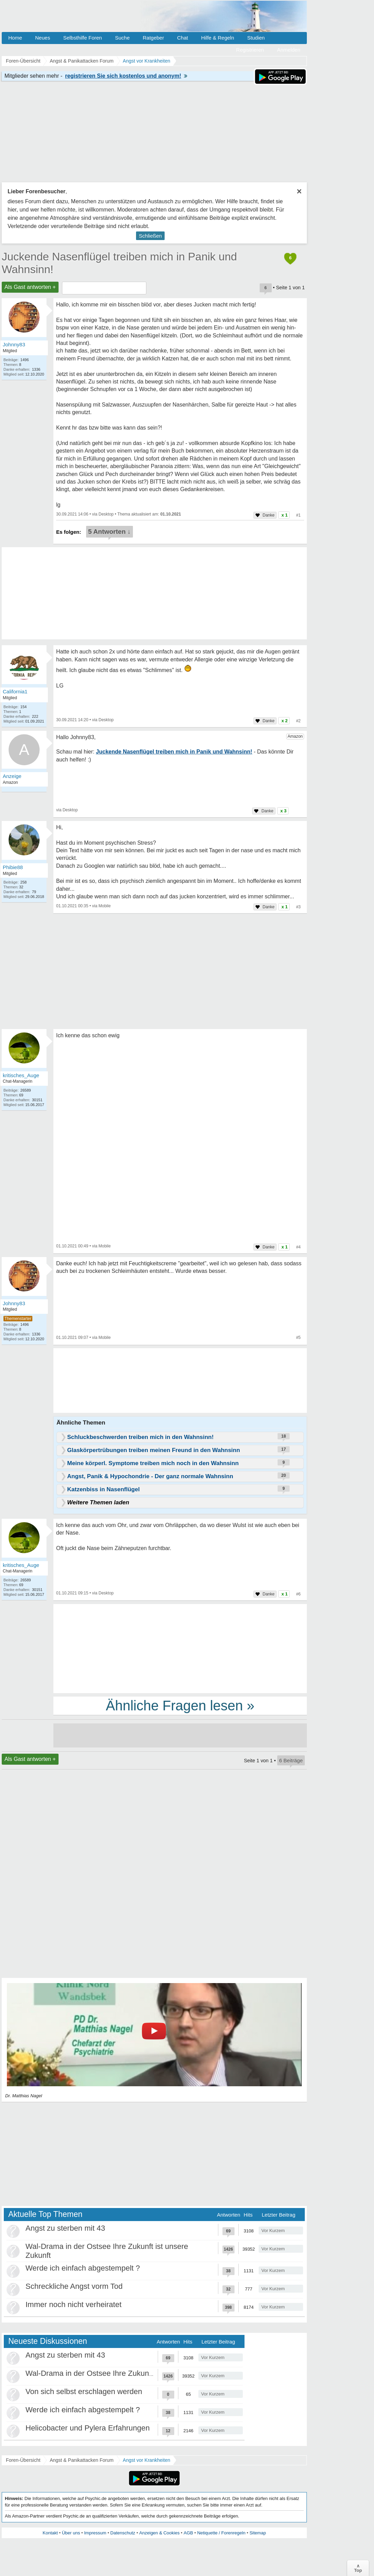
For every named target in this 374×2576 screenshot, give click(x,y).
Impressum (95, 2532)
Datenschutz (122, 2532)
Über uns (71, 2532)
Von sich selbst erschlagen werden (83, 2391)
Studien (256, 38)
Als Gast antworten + (30, 287)
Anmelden (288, 50)
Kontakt (50, 2532)
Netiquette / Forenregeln (221, 2532)
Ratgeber (153, 38)
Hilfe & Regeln (217, 38)
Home (15, 38)
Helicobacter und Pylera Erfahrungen (87, 2428)
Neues (42, 38)
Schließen (150, 236)
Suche (122, 38)
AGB (188, 2532)
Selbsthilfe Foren (82, 38)
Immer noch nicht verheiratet (73, 2304)
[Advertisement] (180, 1648)
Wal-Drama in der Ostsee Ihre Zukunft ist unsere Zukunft (120, 2373)
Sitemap (257, 2532)
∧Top (358, 2568)
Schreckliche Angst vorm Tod (74, 2286)
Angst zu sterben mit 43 (65, 2228)
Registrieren (250, 50)
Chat (182, 38)
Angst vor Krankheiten (146, 2460)
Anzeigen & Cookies (159, 2532)
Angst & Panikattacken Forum (81, 2460)
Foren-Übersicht (23, 2460)
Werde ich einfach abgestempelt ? (82, 2268)
